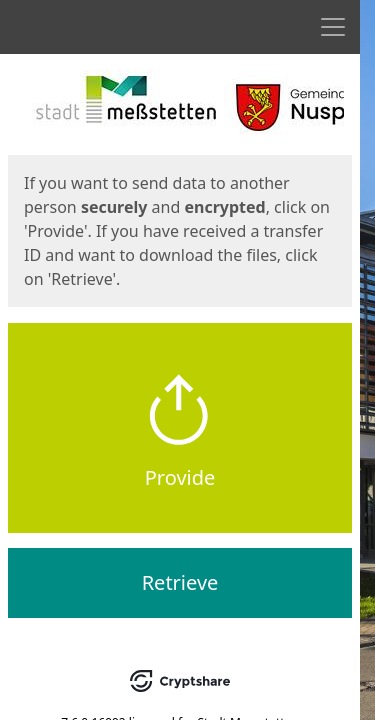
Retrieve (180, 582)
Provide (180, 477)
